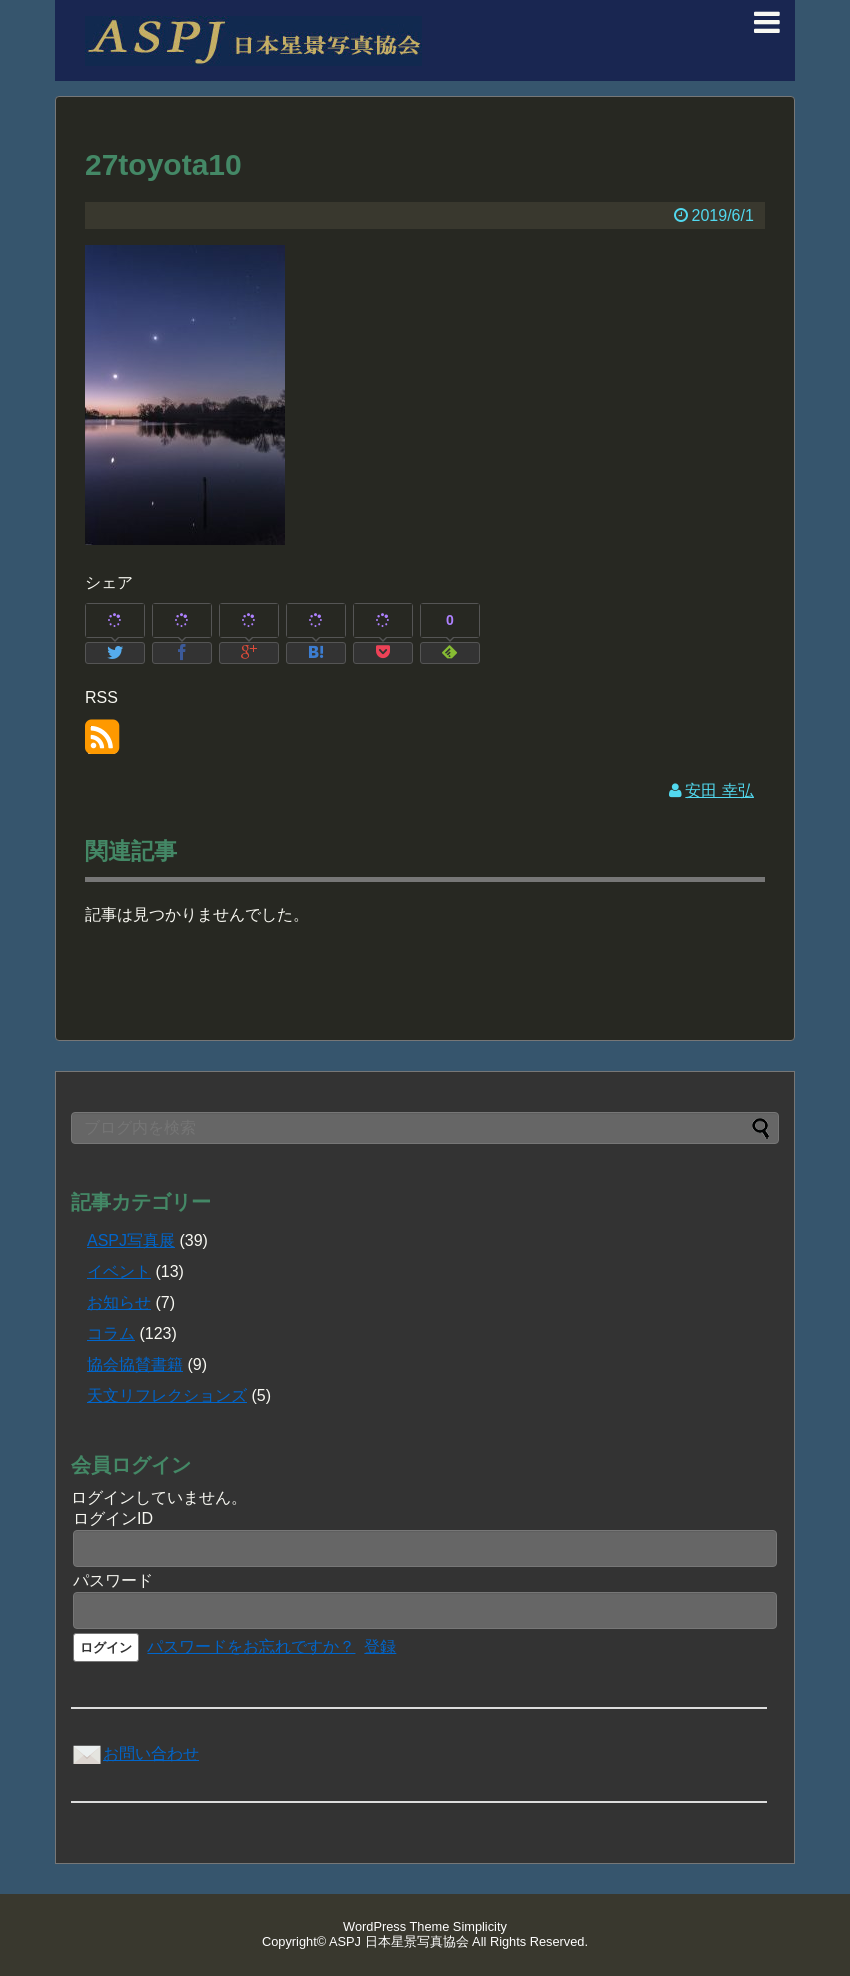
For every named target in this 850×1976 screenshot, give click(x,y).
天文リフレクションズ (167, 1395)
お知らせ (119, 1302)
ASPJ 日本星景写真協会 (399, 1941)
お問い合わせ (135, 1753)
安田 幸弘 (719, 790)
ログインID (113, 1518)
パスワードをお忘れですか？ (251, 1646)
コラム (111, 1333)
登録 (380, 1646)
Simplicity (480, 1926)
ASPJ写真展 (131, 1240)
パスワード (113, 1580)
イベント (119, 1271)
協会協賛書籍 (135, 1364)
